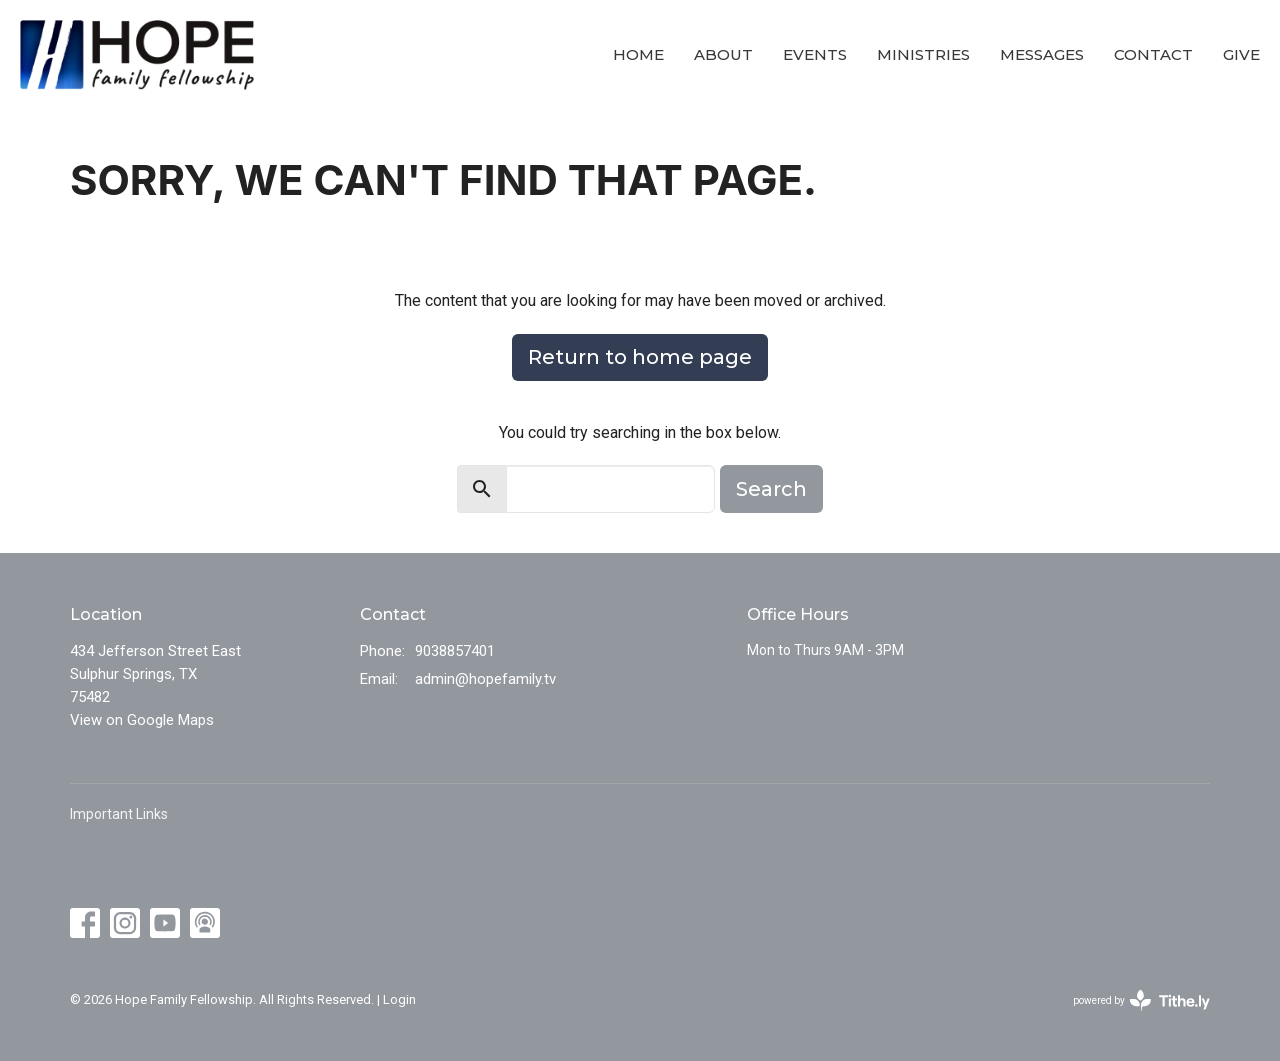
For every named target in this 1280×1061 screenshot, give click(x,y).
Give (1241, 54)
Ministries (923, 54)
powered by (1141, 1000)
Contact (1153, 54)
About (723, 54)
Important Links (119, 814)
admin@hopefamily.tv (485, 679)
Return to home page (640, 357)
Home (638, 54)
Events (815, 54)
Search (771, 489)
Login (399, 999)
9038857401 (455, 651)
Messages (1042, 54)
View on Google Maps (142, 720)
